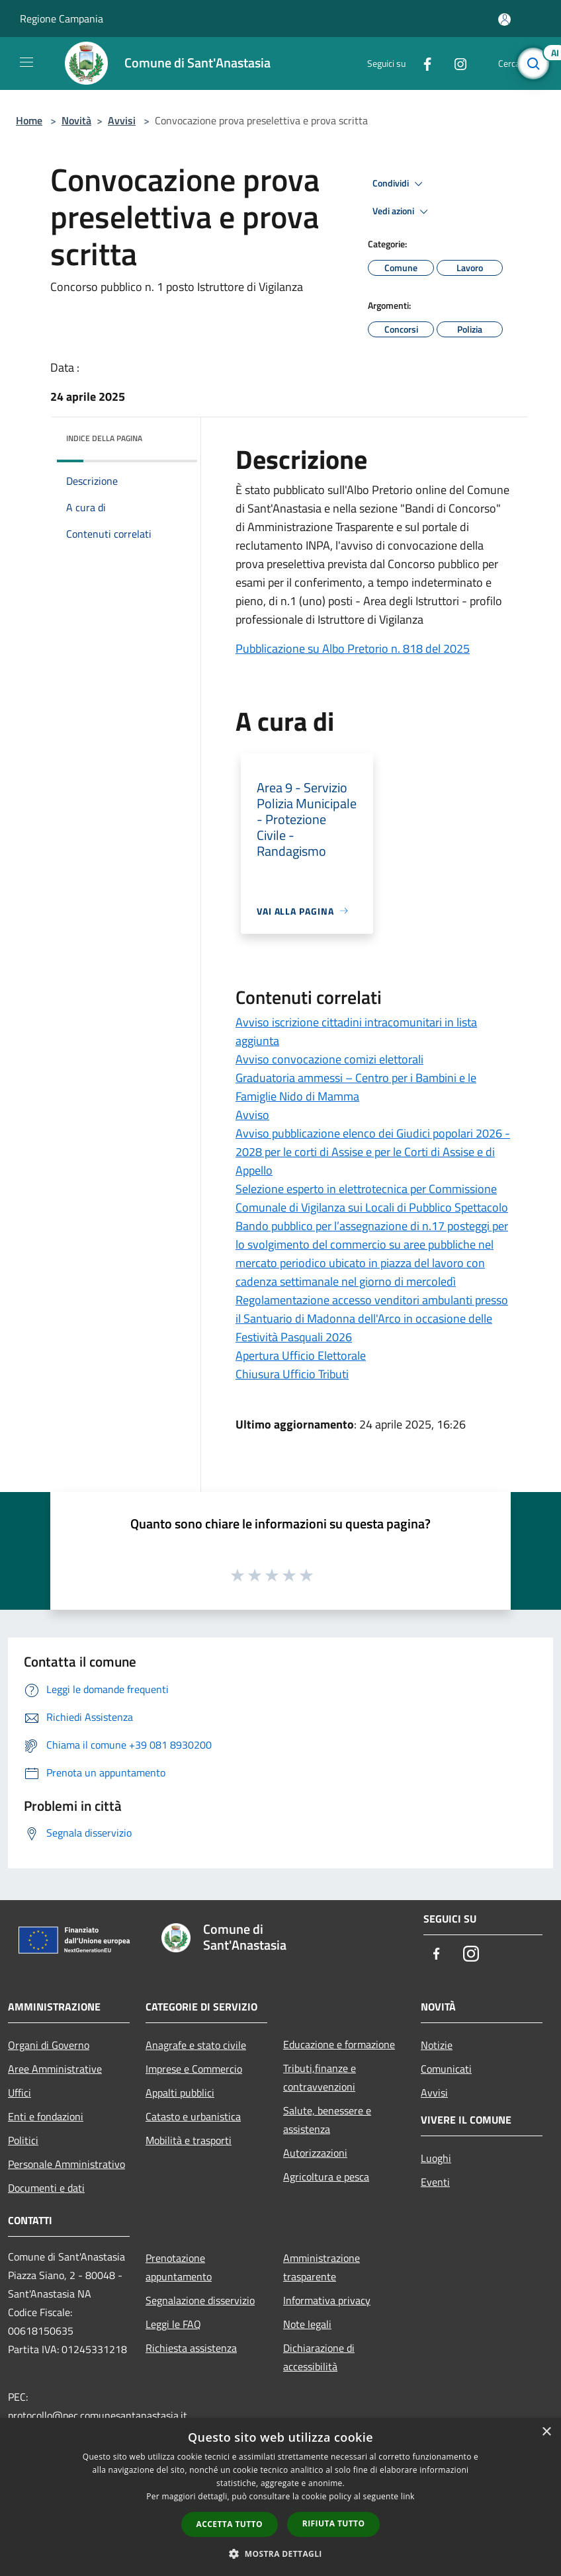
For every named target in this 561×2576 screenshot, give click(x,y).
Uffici (19, 2092)
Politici (23, 2140)
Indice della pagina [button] (104, 438)
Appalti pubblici (180, 2092)
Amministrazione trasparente (321, 2267)
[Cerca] (533, 63)
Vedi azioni (402, 212)
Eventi (435, 2182)
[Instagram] (455, 63)
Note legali (307, 2324)
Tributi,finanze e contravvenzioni (319, 2077)
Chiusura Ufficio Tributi (292, 1374)
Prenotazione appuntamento (179, 2267)
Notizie (437, 2045)
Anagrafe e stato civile (196, 2045)
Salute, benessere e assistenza (327, 2119)
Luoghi (436, 2158)
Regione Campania (61, 18)
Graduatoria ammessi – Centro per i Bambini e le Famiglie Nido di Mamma (356, 1087)
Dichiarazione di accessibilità (319, 2357)
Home (29, 120)
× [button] (546, 2432)
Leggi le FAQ (173, 2324)
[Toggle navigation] (26, 62)
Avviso (252, 1115)
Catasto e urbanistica (193, 2116)
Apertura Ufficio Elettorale (301, 1355)
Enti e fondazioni (45, 2116)
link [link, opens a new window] (408, 2496)
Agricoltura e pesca (326, 2176)
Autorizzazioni (315, 2153)
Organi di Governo (48, 2045)
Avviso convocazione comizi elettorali (329, 1059)
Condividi (399, 184)
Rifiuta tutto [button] (333, 2523)
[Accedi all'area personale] (504, 19)
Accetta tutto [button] (229, 2524)
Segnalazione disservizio (200, 2300)
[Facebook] (422, 63)
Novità (76, 120)
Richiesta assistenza (191, 2348)
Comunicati (446, 2069)
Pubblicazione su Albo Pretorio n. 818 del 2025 (353, 648)
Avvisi (122, 120)
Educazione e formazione (339, 2044)
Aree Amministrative (55, 2069)
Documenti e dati (46, 2188)
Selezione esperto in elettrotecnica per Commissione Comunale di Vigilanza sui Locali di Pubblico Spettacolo (372, 1198)
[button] (280, 2553)
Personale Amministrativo (66, 2164)
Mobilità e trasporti (189, 2140)
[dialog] (280, 2497)
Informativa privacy (326, 2300)
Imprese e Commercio (194, 2069)
